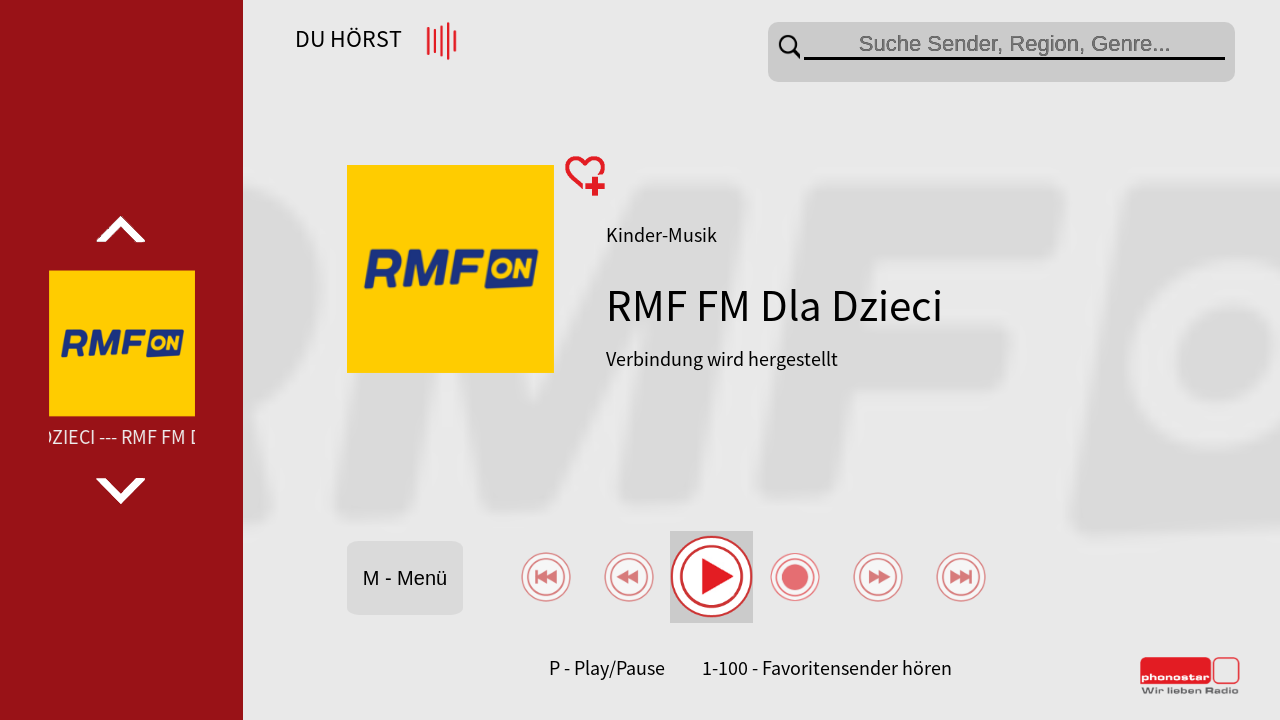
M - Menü (405, 578)
